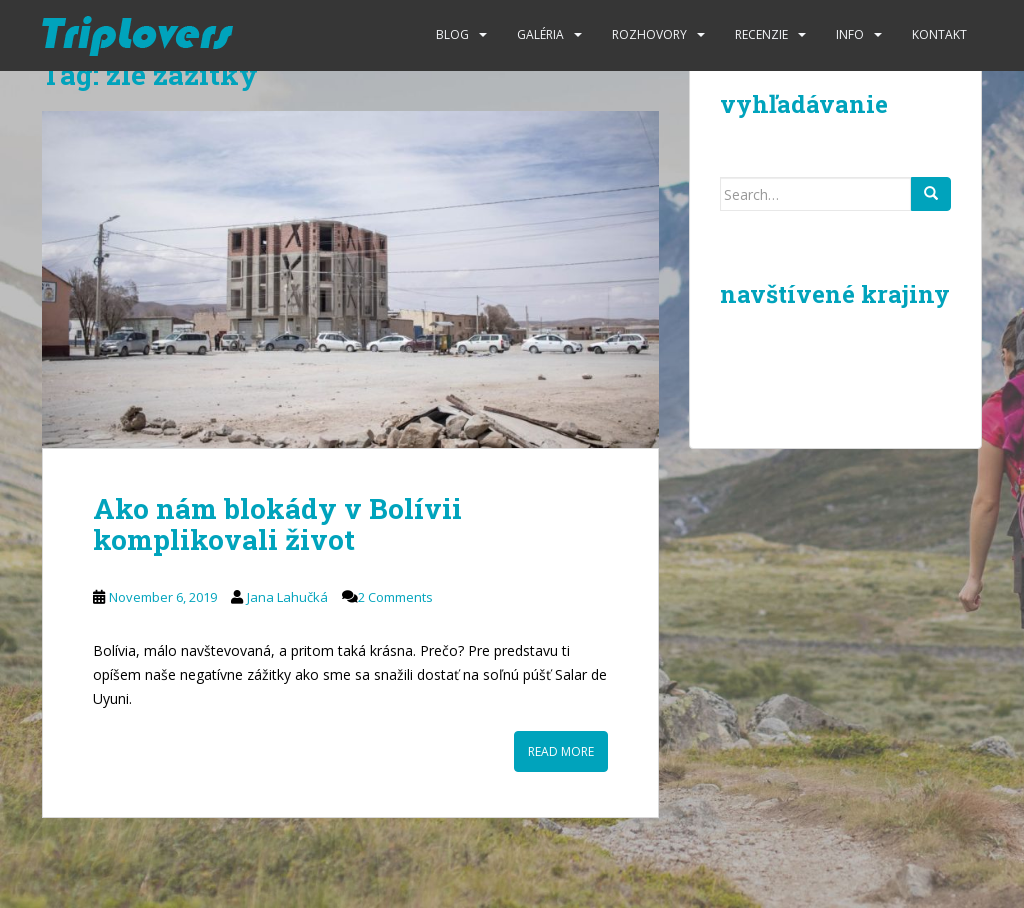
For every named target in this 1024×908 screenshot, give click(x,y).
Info (850, 34)
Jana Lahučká (287, 597)
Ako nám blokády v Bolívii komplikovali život (277, 524)
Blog (452, 34)
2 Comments (395, 597)
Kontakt (939, 34)
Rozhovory (649, 34)
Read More (561, 751)
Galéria (540, 34)
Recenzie (761, 34)
